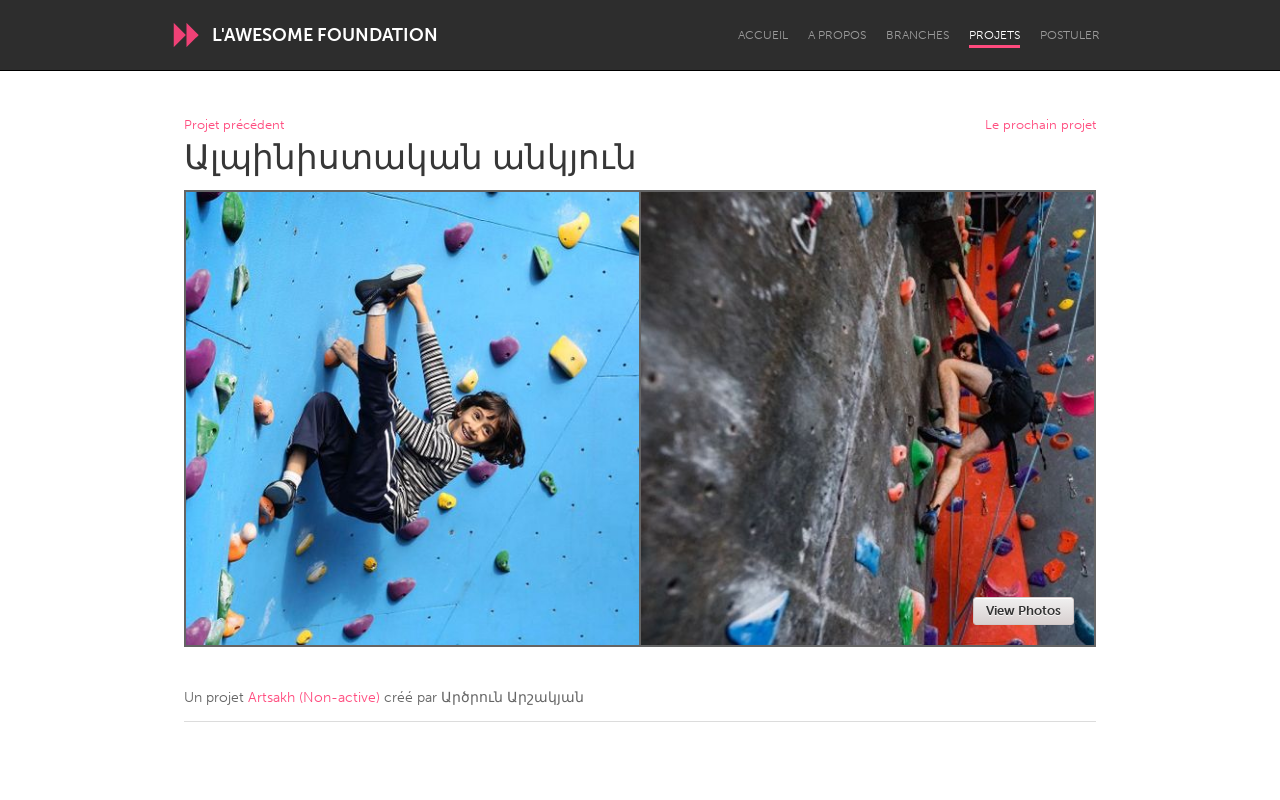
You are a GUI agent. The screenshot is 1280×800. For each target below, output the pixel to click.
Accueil (763, 35)
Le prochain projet (1040, 125)
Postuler (1070, 35)
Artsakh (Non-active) (314, 697)
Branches (917, 35)
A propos (837, 35)
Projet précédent (234, 125)
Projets (994, 35)
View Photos (1023, 610)
